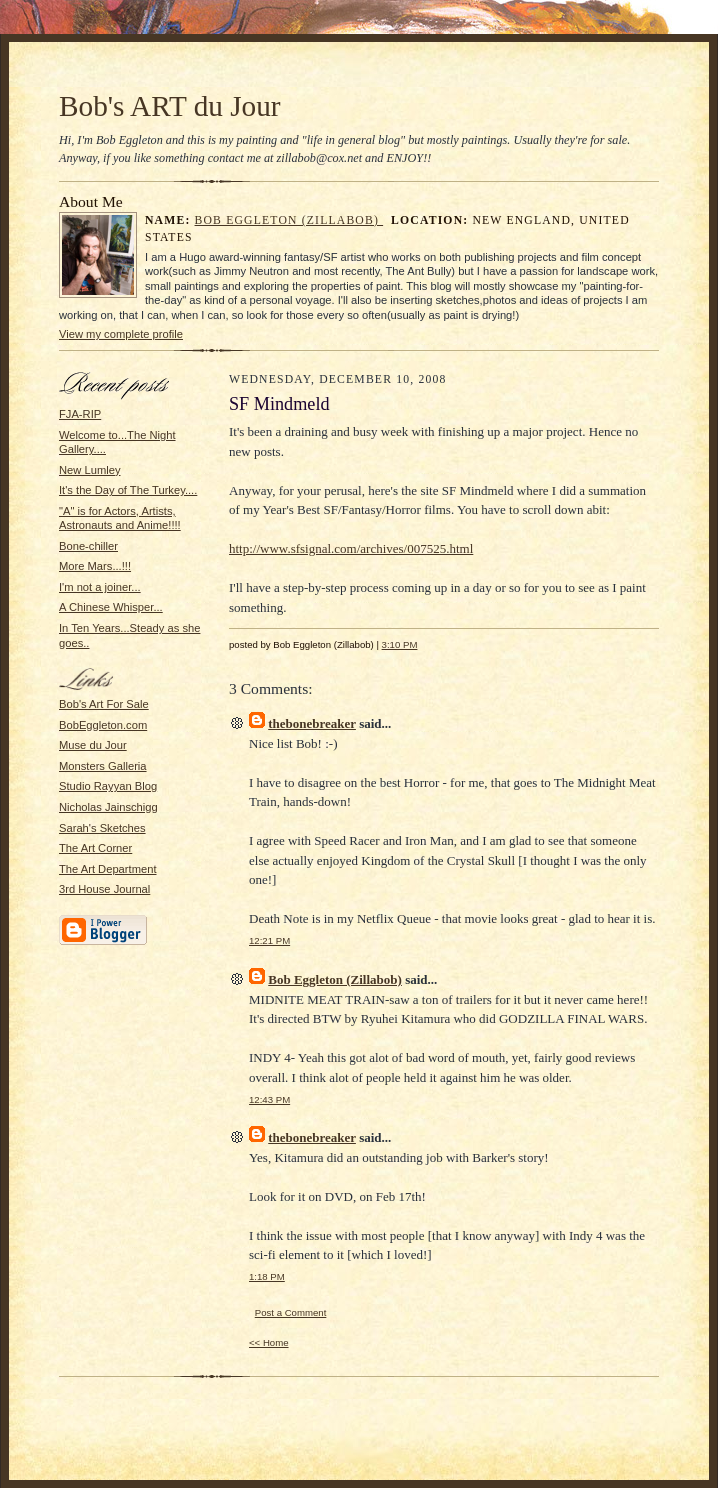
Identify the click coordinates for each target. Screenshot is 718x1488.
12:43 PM (269, 1099)
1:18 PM (267, 1276)
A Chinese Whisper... (111, 607)
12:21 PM (269, 940)
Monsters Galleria (103, 766)
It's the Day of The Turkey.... (128, 490)
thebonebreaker (312, 723)
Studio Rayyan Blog (108, 786)
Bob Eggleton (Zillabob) (289, 220)
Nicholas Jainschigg (108, 807)
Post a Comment (291, 1312)
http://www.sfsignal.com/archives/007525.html (351, 548)
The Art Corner (95, 848)
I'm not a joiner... (100, 587)
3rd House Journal (104, 889)
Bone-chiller (88, 546)
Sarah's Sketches (102, 828)
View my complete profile (121, 334)
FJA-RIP (80, 414)
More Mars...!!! (95, 566)
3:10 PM (400, 644)
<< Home (269, 1342)
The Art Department (108, 869)
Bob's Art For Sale (104, 704)
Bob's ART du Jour (170, 106)
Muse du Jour (93, 745)
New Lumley (89, 470)
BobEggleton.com (103, 725)
